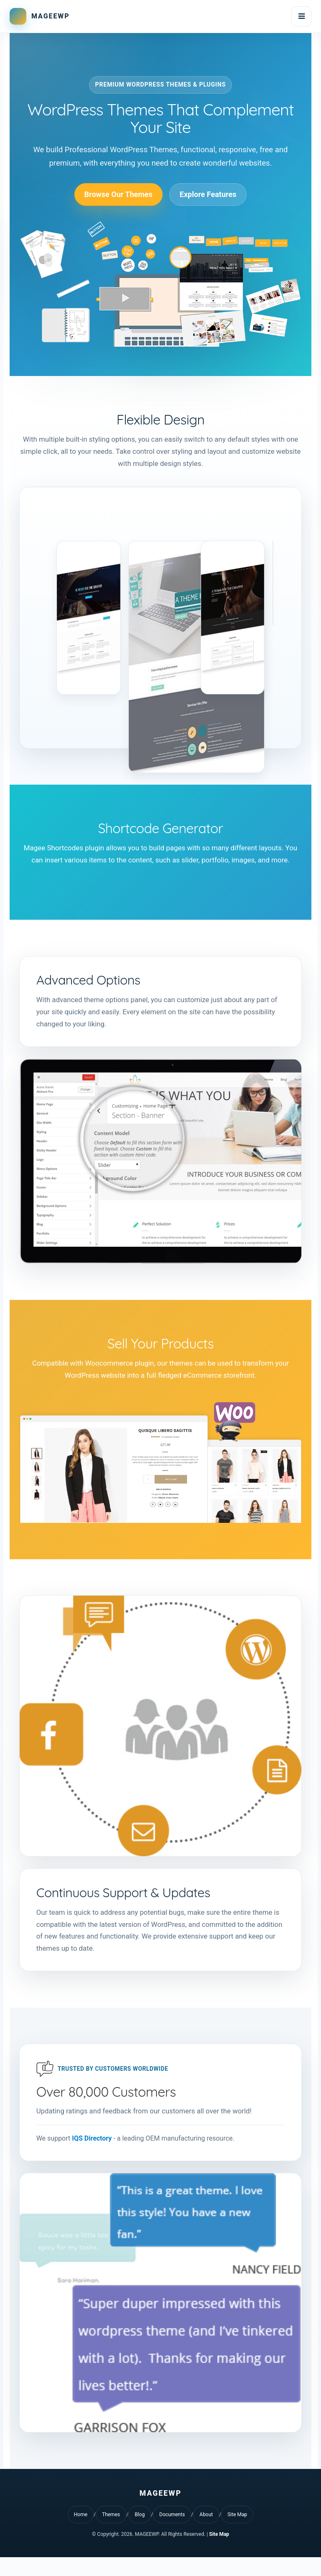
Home (80, 2533)
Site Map (237, 2533)
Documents (172, 2533)
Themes (111, 2533)
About (206, 2533)
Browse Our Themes (118, 197)
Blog (140, 2533)
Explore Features (208, 197)
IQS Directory (94, 2156)
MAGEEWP (51, 16)
